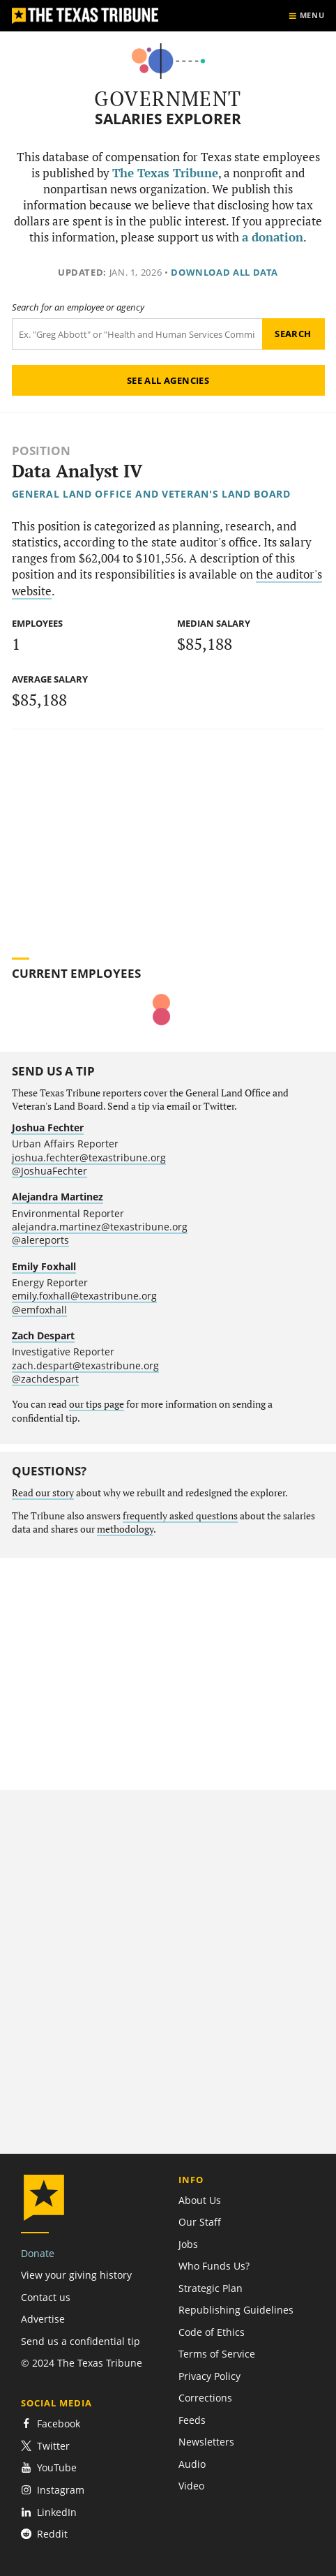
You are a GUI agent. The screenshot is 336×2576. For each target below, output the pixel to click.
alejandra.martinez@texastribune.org (100, 1226)
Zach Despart (43, 1335)
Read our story (43, 1493)
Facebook (50, 2423)
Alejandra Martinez (57, 1196)
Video (191, 2485)
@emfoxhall (39, 1309)
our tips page (96, 1404)
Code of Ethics (211, 2332)
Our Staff (199, 2221)
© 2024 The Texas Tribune (81, 2362)
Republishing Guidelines (235, 2309)
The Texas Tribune (165, 173)
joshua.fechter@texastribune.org (89, 1157)
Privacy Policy (209, 2376)
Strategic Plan (210, 2288)
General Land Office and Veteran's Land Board (151, 493)
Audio (192, 2464)
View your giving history (76, 2274)
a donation (272, 237)
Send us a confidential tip (80, 2341)
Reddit (44, 2533)
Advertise (43, 2318)
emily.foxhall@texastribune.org (84, 1295)
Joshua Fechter (48, 1127)
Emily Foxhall (44, 1266)
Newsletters (206, 2441)
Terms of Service (216, 2353)
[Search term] (137, 334)
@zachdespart (45, 1378)
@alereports (40, 1239)
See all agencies (168, 380)
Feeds (192, 2420)
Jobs (188, 2244)
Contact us (45, 2297)
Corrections (205, 2397)
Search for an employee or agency (78, 307)
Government (167, 98)
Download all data (224, 272)
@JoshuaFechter (49, 1170)
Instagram (52, 2489)
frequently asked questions (180, 1516)
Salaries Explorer (168, 119)
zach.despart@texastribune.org (85, 1365)
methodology (125, 1529)
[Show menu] (306, 15)
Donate (37, 2253)
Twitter (45, 2445)
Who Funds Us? (214, 2265)
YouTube (49, 2467)
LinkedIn (49, 2512)
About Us (199, 2200)
